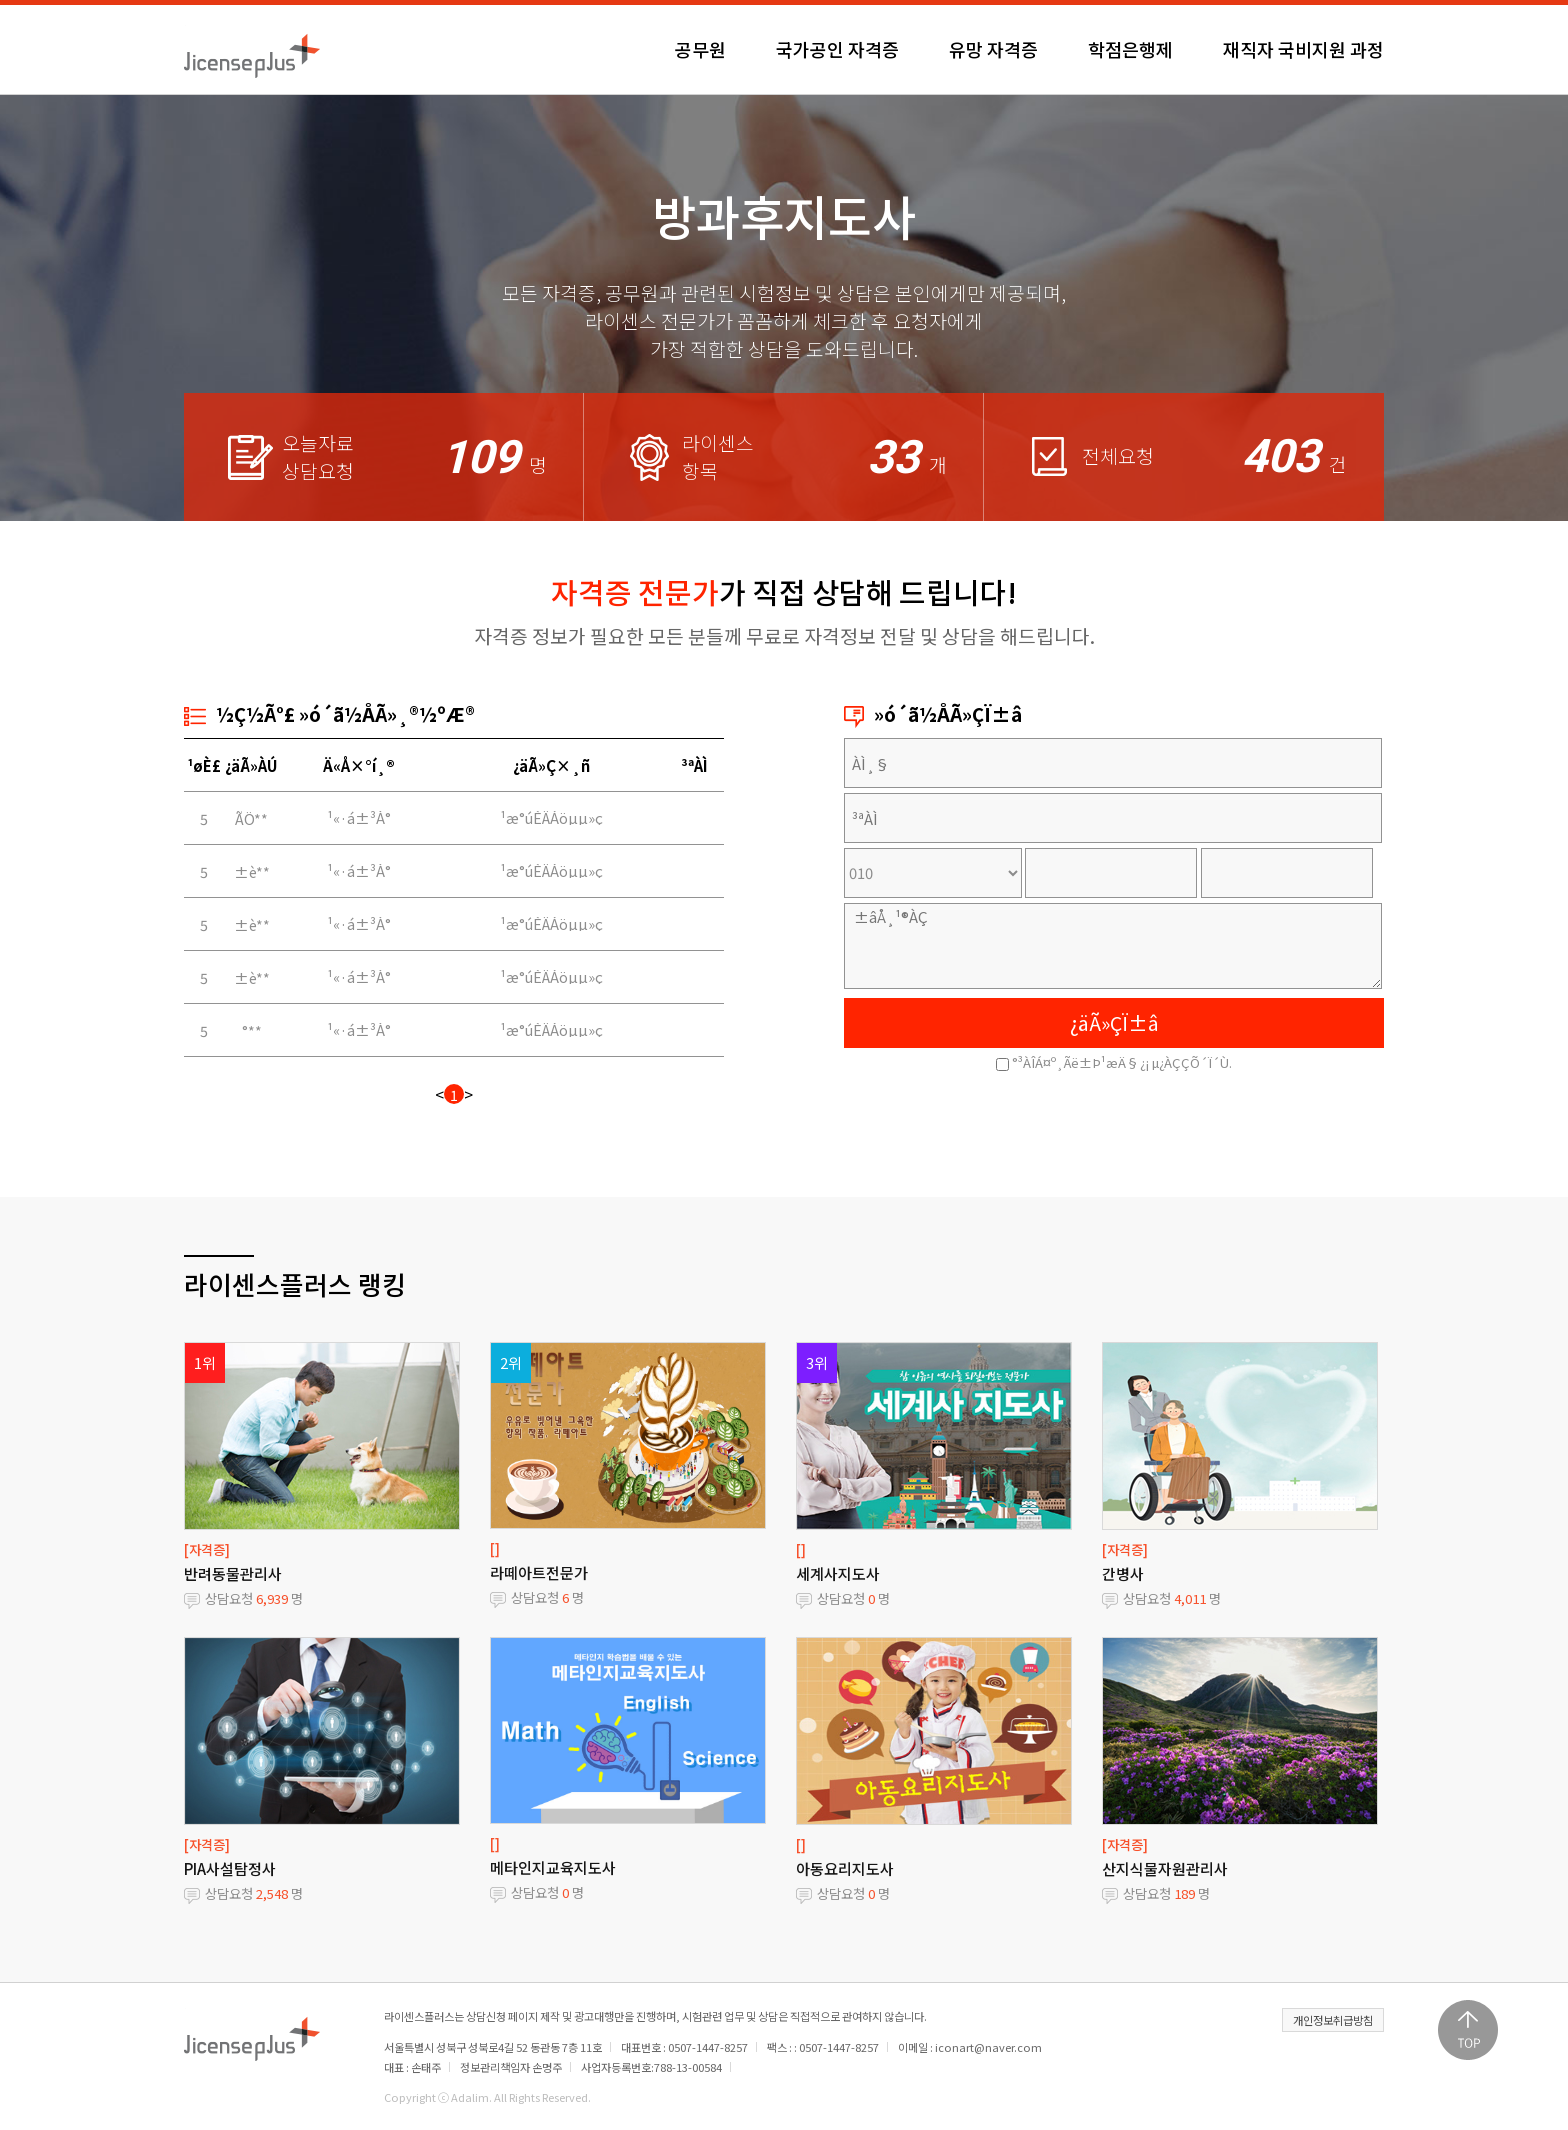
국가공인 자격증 (837, 49)
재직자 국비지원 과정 (1303, 49)
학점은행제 (1130, 49)
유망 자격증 (993, 49)
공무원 (700, 49)
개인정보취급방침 (1333, 2020)
